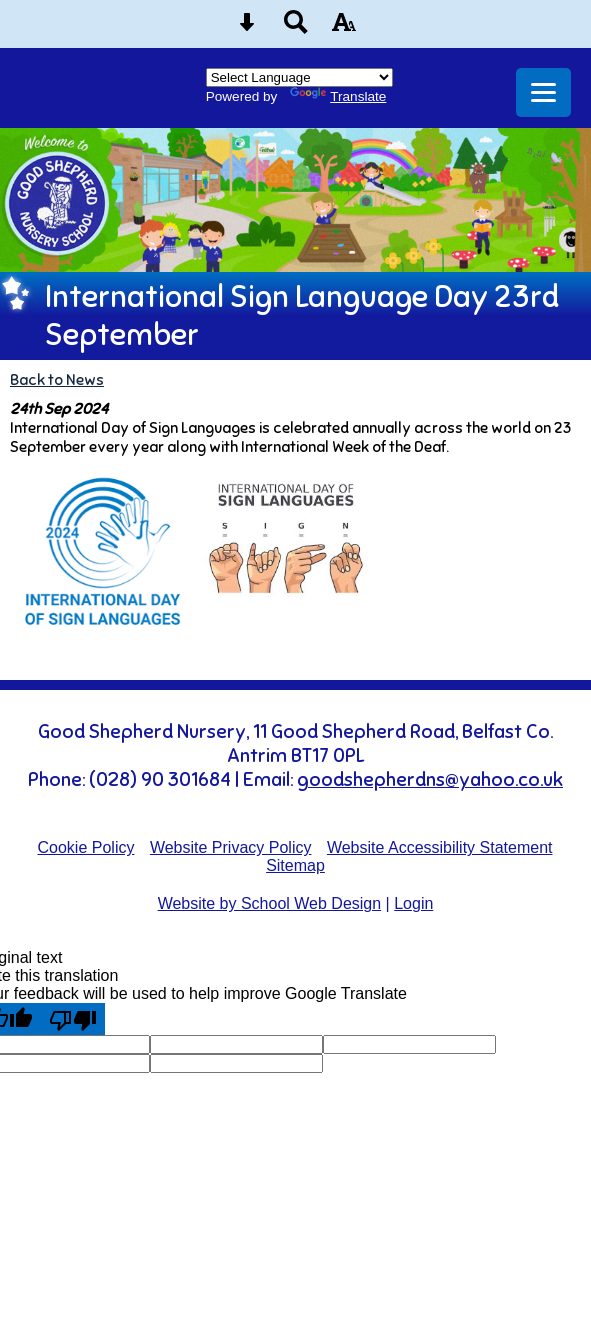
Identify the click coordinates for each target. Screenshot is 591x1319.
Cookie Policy (86, 847)
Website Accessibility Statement (440, 847)
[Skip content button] (247, 28)
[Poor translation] (73, 1019)
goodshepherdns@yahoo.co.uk (430, 780)
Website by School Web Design (270, 903)
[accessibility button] (344, 28)
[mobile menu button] (543, 92)
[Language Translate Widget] (299, 77)
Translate (338, 96)
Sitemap (295, 865)
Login (413, 903)
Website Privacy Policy (231, 847)
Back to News (57, 379)
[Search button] (296, 28)
